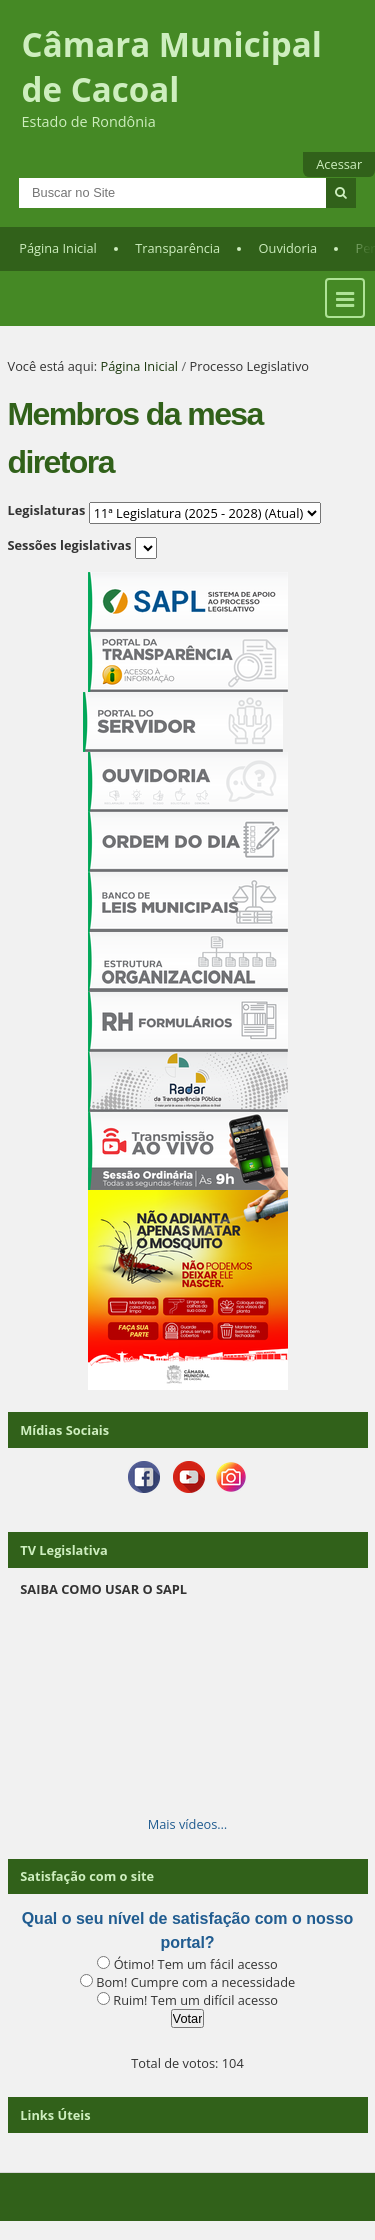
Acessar (339, 164)
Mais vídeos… (188, 1824)
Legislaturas (47, 510)
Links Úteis (55, 2115)
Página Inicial (58, 248)
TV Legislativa (63, 1550)
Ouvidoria (288, 248)
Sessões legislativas (70, 545)
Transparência (177, 248)
